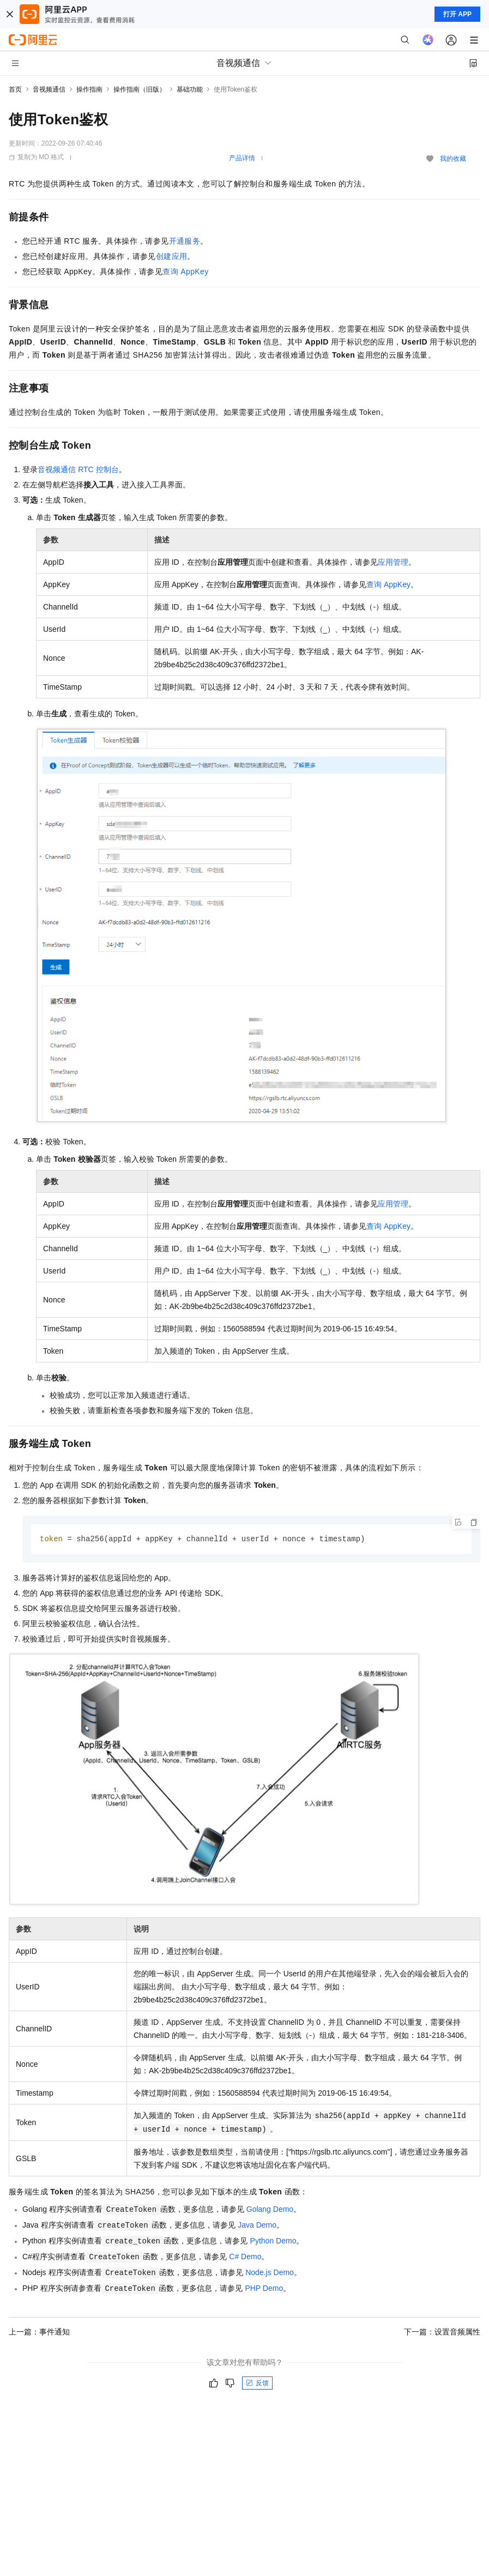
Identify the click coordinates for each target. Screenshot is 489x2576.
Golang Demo (269, 2209)
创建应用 (172, 256)
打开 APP (457, 14)
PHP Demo (264, 2288)
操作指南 (89, 89)
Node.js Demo (269, 2273)
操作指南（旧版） (139, 89)
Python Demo (273, 2241)
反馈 (257, 2383)
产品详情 (242, 158)
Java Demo (257, 2225)
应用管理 (393, 562)
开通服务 (185, 241)
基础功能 (190, 89)
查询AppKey (185, 271)
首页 (15, 89)
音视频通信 (49, 89)
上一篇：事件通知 (39, 2332)
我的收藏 (453, 158)
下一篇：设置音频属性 (442, 2332)
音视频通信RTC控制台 (78, 469)
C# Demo (245, 2257)
